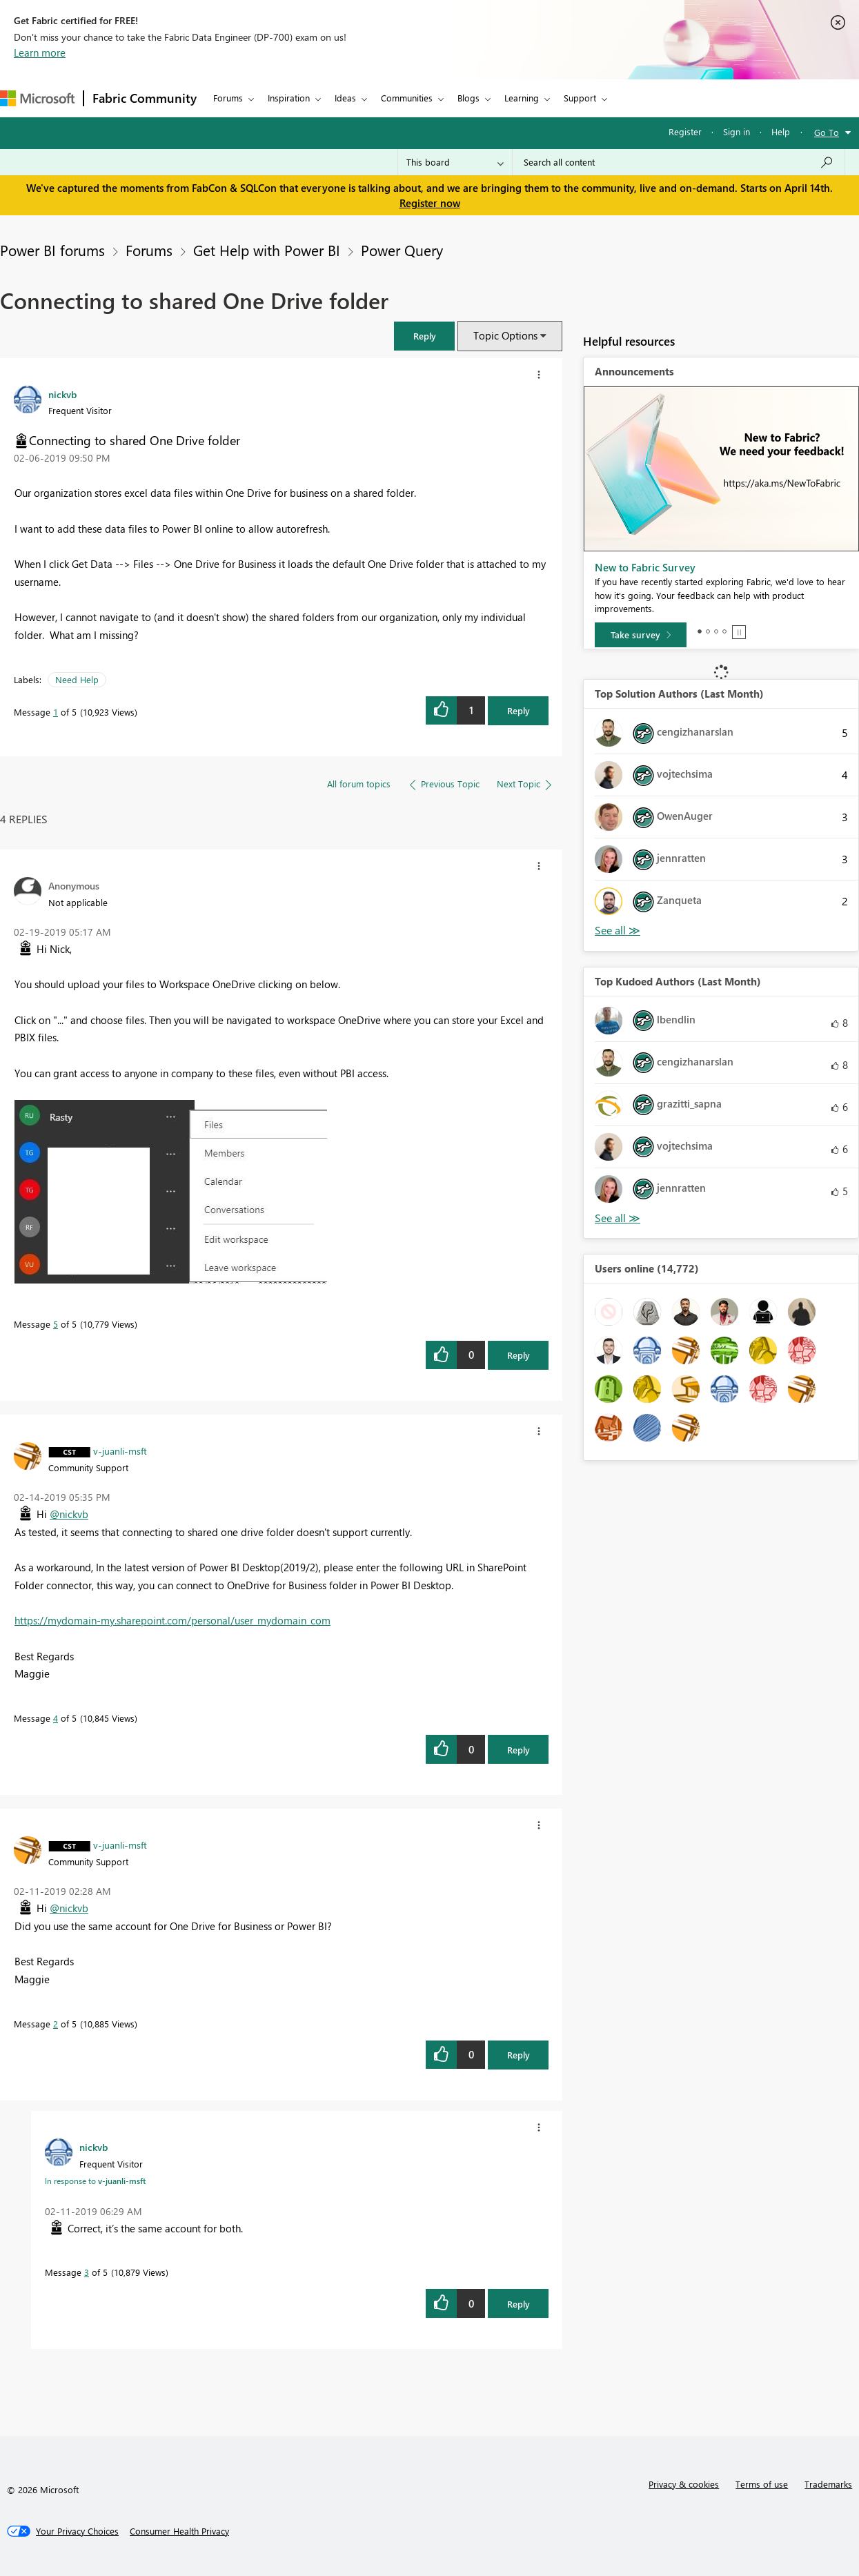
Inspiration (289, 98)
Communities (407, 98)
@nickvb (69, 1514)
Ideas (345, 98)
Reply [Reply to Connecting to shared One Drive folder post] (518, 710)
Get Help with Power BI (266, 249)
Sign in (736, 131)
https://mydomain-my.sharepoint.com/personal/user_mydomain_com (172, 1620)
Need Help (77, 679)
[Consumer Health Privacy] (179, 2531)
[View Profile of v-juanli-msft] (120, 1450)
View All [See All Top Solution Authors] (617, 930)
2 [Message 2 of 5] (55, 2023)
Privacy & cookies (684, 2484)
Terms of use (761, 2484)
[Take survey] (641, 634)
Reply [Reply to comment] (518, 1355)
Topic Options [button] (505, 335)
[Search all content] (678, 162)
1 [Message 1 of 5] (55, 712)
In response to (95, 2180)
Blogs (468, 98)
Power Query (402, 249)
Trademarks (828, 2484)
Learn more (40, 52)
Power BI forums (52, 249)
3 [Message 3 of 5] (86, 2272)
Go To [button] (826, 132)
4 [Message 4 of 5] (55, 1718)
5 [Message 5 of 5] (55, 1324)
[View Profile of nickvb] (62, 394)
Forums (228, 98)
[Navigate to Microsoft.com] (37, 98)
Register (685, 131)
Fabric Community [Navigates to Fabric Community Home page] (144, 98)
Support (580, 98)
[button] (424, 336)
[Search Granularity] (455, 162)
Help (780, 131)
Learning (521, 98)
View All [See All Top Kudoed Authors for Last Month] (617, 1218)
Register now (429, 203)
